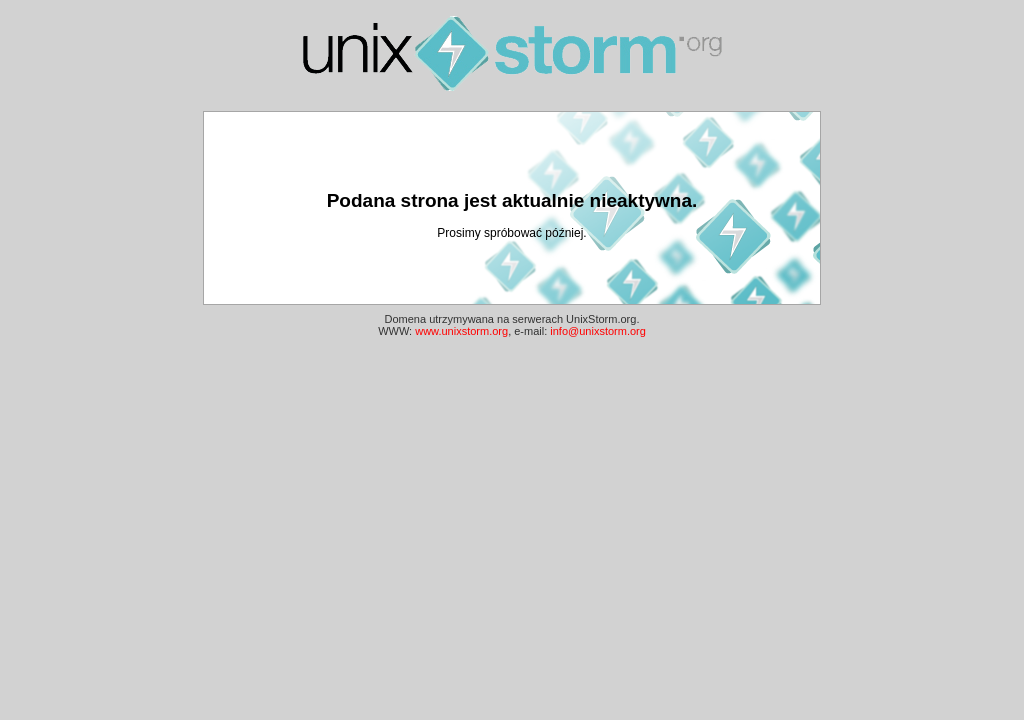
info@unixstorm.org (598, 331)
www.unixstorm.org (461, 331)
